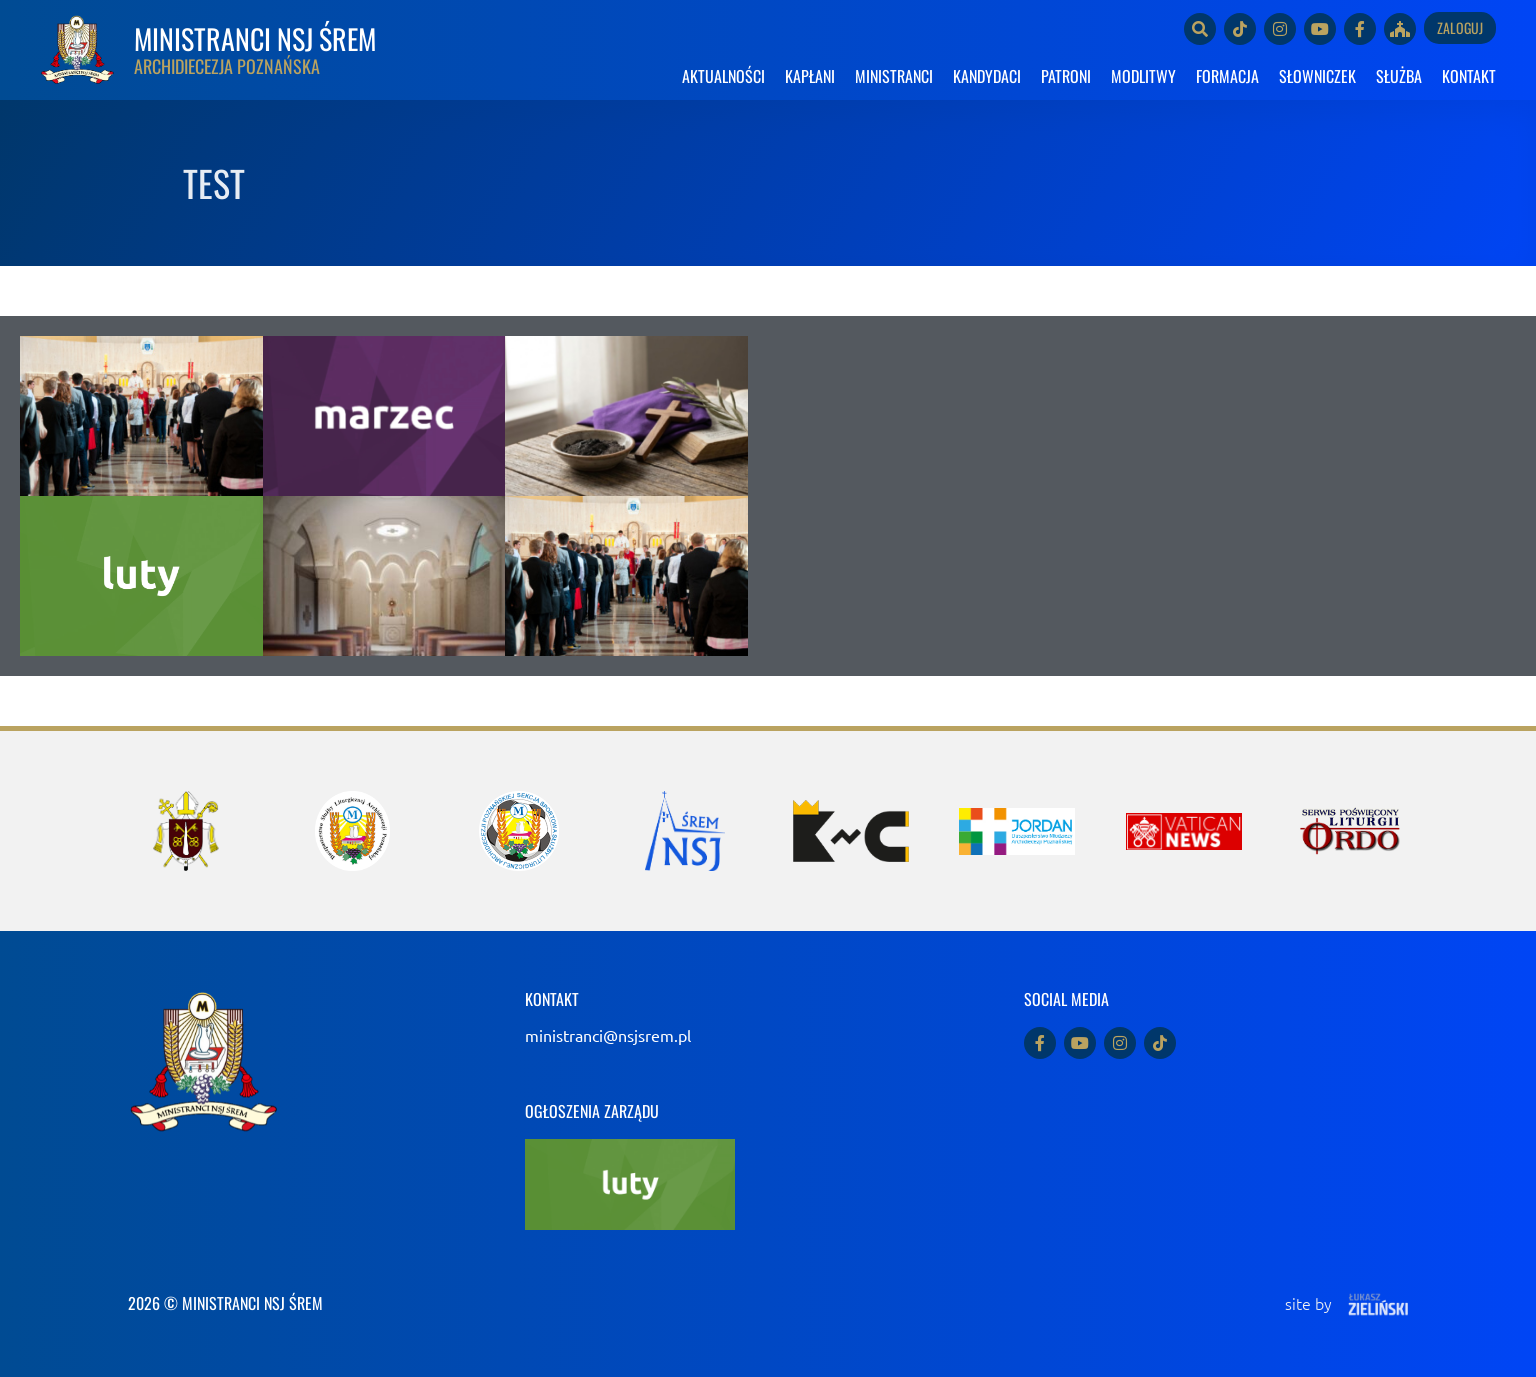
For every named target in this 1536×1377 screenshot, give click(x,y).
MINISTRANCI (894, 76)
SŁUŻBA (1399, 76)
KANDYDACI (987, 76)
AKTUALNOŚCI (723, 76)
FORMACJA (1227, 76)
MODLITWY (1143, 76)
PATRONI (1066, 76)
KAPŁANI (810, 76)
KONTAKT (1469, 76)
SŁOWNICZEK (1317, 76)
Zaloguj (1460, 27)
